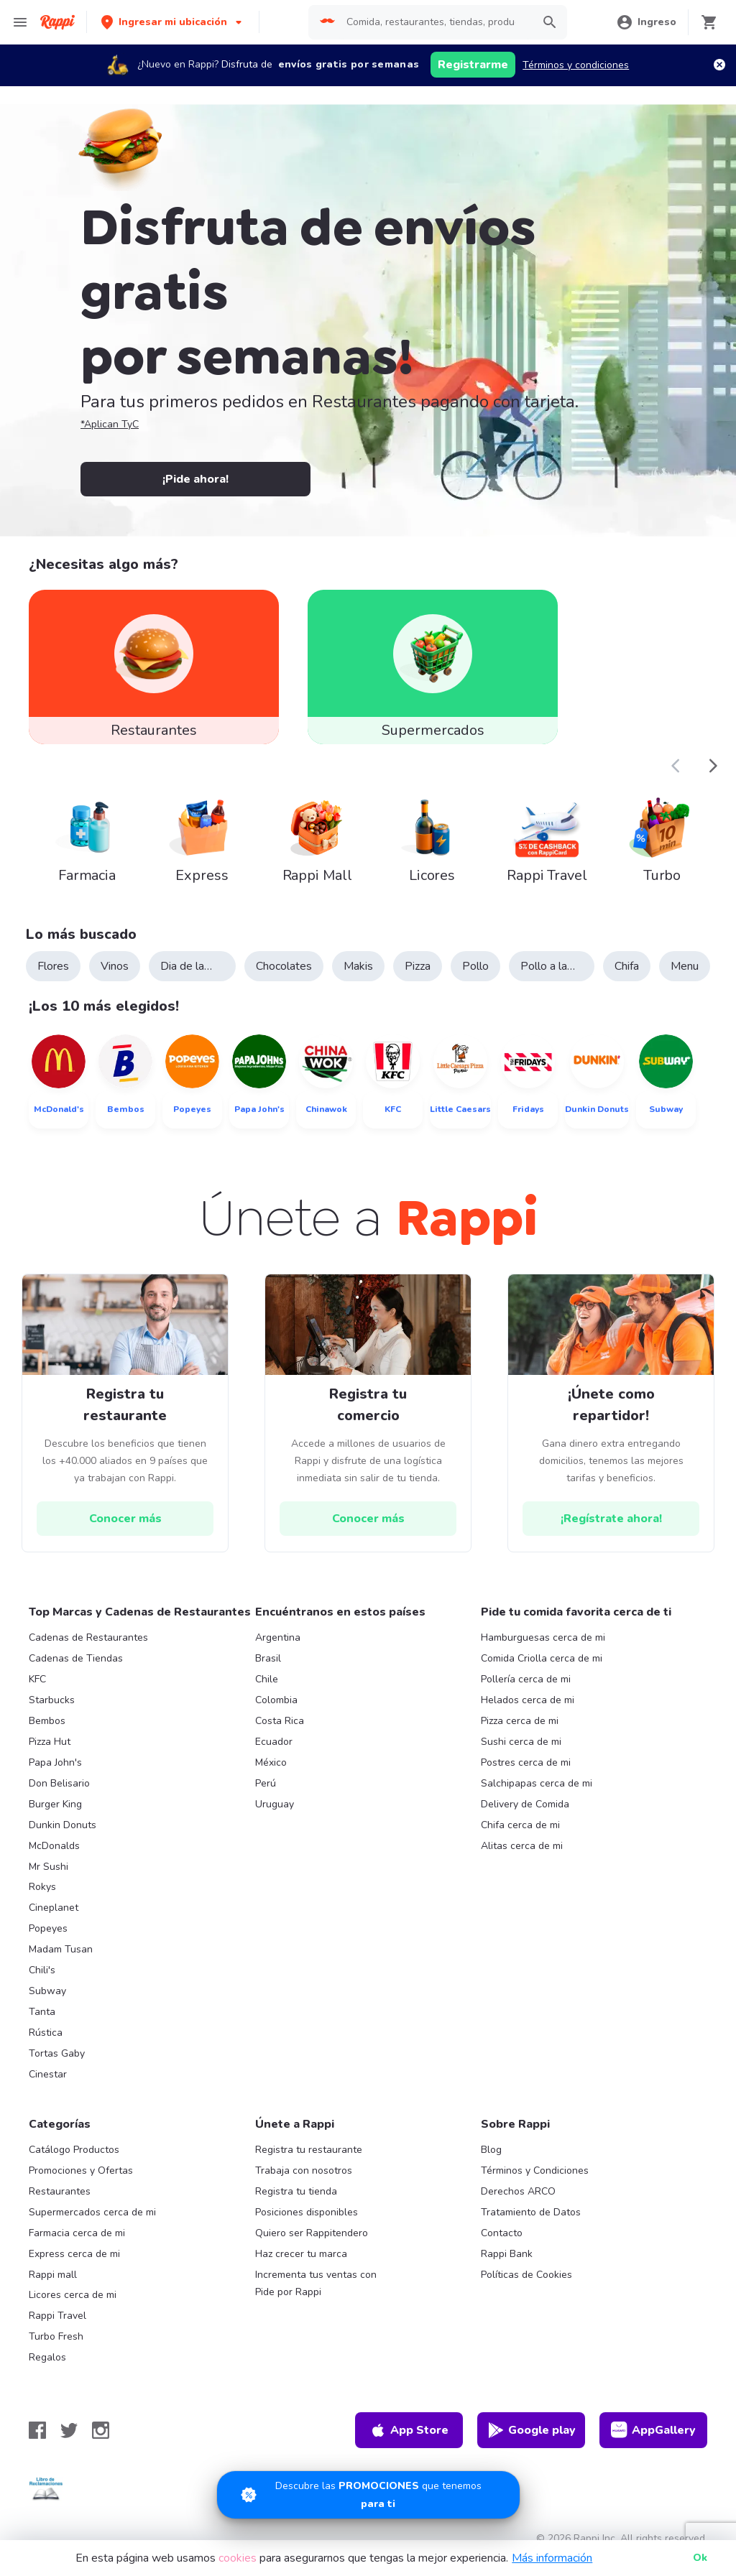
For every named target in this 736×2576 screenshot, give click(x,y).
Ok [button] (700, 2558)
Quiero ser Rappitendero (311, 2233)
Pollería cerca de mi (526, 1679)
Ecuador (274, 1741)
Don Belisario (59, 1783)
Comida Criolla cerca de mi (541, 1658)
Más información (552, 2558)
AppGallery (653, 2430)
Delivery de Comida (525, 1804)
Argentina (277, 1637)
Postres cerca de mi (526, 1762)
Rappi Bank (507, 2254)
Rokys (42, 1887)
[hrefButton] (125, 1518)
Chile (266, 1679)
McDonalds (54, 1846)
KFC (37, 1679)
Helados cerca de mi (527, 1700)
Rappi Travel (57, 2315)
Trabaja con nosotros (303, 2170)
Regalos (47, 2357)
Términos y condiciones (576, 65)
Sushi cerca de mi (521, 1741)
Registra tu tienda (296, 2191)
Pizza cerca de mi (519, 1721)
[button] (172, 22)
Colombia (276, 1700)
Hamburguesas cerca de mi (543, 1637)
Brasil (268, 1658)
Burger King (55, 1804)
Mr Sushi (48, 1866)
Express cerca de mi (74, 2254)
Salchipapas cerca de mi (536, 1783)
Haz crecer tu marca (301, 2254)
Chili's (42, 1970)
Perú (265, 1783)
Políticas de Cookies (526, 2274)
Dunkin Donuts (62, 1825)
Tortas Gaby (57, 2053)
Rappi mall (53, 2274)
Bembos (47, 1721)
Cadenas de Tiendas (76, 1658)
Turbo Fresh (56, 2336)
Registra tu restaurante (308, 2149)
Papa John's (55, 1762)
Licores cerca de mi (72, 2295)
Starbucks (52, 1700)
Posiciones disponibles (306, 2212)
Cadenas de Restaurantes (88, 1637)
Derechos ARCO (518, 2191)
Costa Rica (279, 1721)
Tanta (42, 2012)
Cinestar (48, 2074)
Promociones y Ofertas (81, 2170)
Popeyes (48, 1928)
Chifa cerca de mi (520, 1825)
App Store (408, 2430)
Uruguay (274, 1804)
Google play (531, 2430)
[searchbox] (435, 22)
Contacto (502, 2233)
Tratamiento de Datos (531, 2212)
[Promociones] (368, 2495)
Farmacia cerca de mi (77, 2233)
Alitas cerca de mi (522, 1846)
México (271, 1762)
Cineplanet (53, 1907)
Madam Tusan (61, 1949)
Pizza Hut (49, 1741)
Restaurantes (60, 2191)
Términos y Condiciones (535, 2170)
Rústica (46, 2032)
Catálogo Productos (74, 2149)
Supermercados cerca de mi (92, 2212)
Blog (491, 2149)
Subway (47, 1991)
